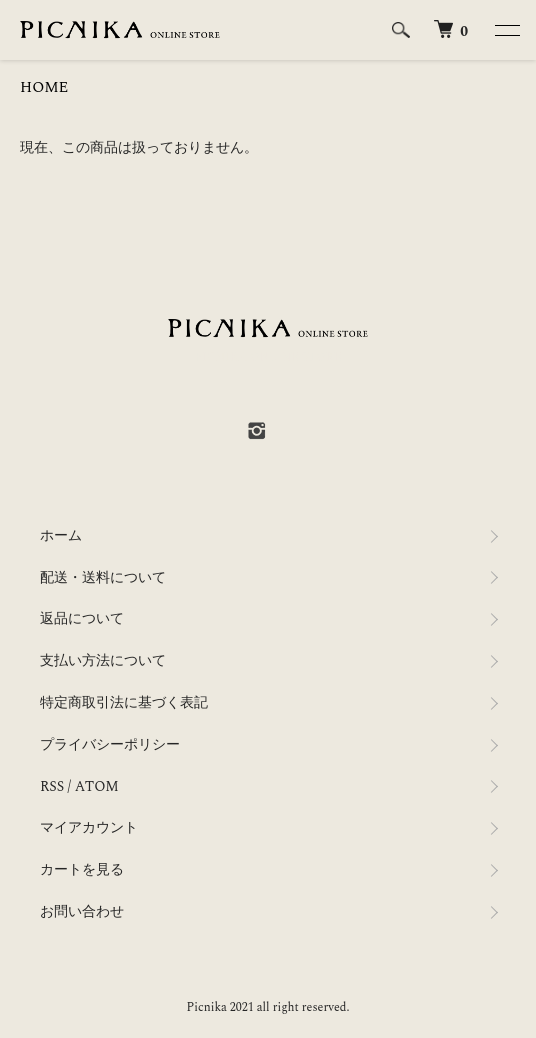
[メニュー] (506, 30)
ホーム (61, 535)
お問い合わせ (82, 911)
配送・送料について (103, 577)
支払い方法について (103, 660)
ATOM (97, 786)
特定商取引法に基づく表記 (124, 702)
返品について (82, 618)
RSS (52, 786)
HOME (44, 87)
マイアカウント (89, 827)
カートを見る (82, 869)
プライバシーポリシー (110, 744)
